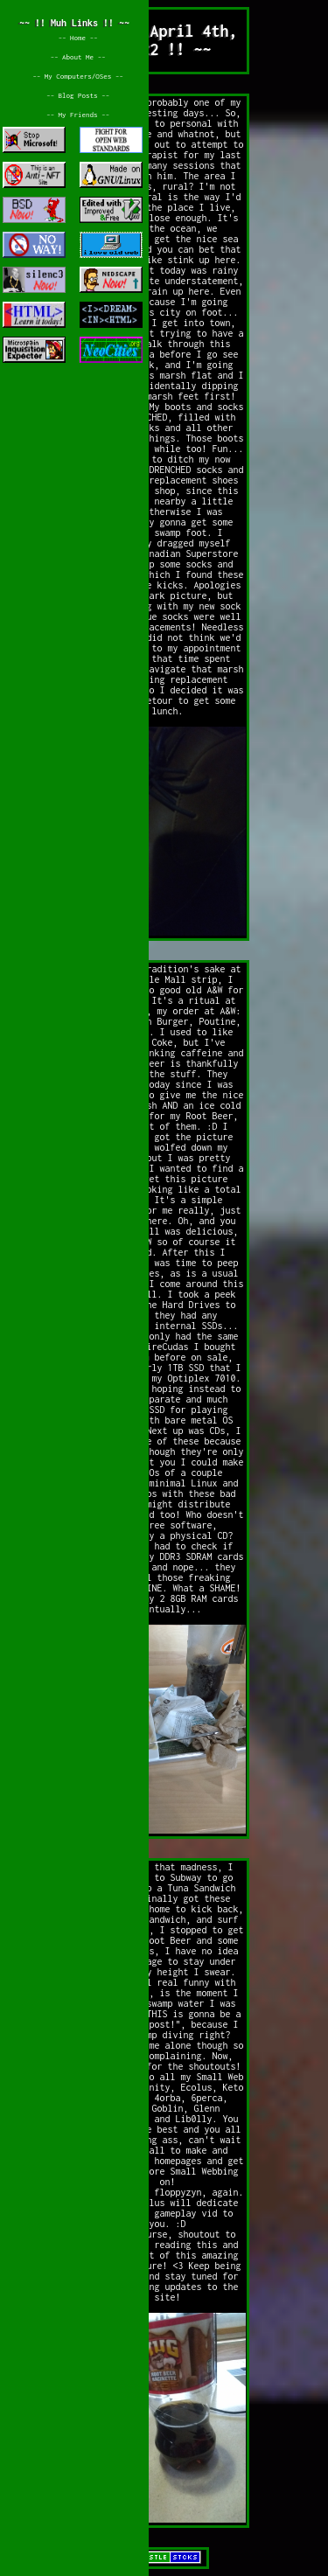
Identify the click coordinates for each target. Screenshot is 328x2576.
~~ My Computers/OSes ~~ (77, 76)
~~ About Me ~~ (77, 56)
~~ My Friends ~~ (77, 114)
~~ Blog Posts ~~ (77, 95)
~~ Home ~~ (77, 37)
